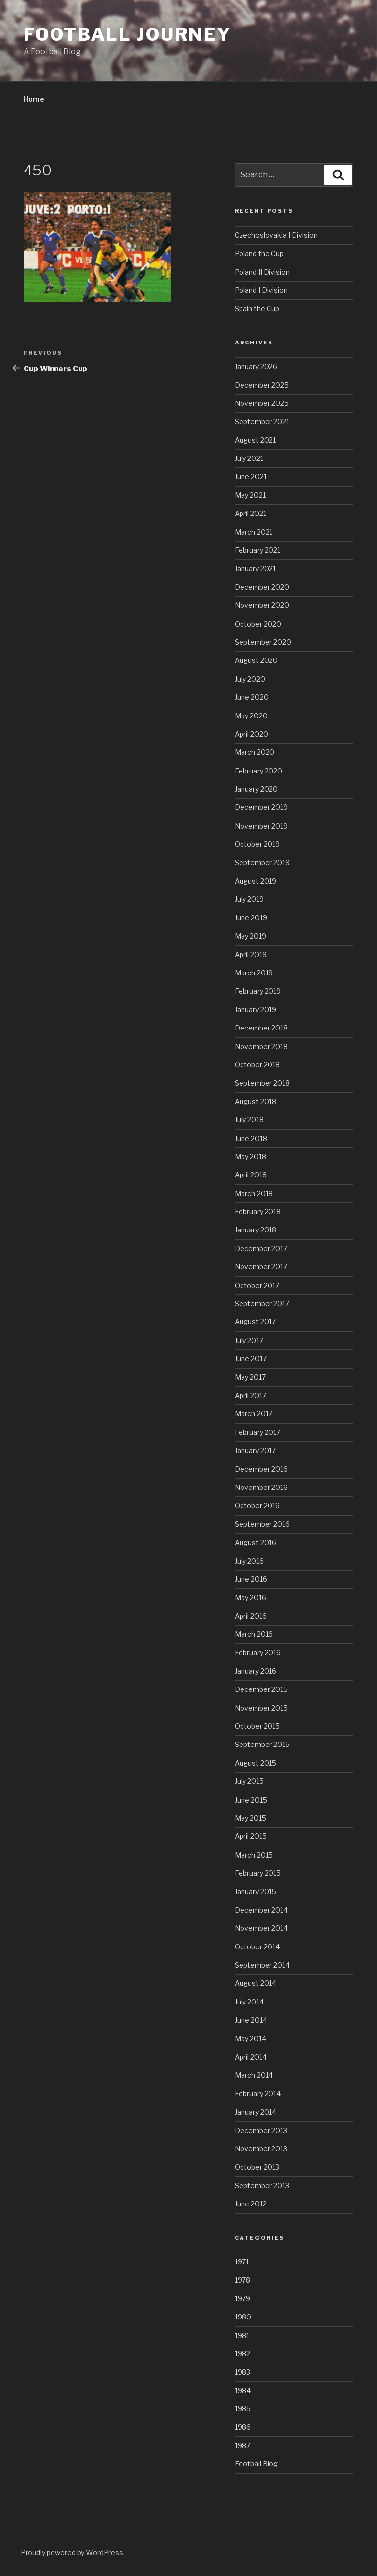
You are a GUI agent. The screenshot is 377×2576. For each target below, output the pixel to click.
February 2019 (258, 991)
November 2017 (261, 1266)
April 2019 (251, 954)
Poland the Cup (259, 253)
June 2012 (251, 2204)
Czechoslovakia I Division (276, 235)
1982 (242, 2353)
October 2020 (258, 624)
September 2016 (262, 1524)
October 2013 (257, 2167)
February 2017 (257, 1432)
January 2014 (255, 2112)
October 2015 (257, 1726)
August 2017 (255, 1321)
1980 (243, 2317)
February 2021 (257, 550)
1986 (243, 2427)
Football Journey (128, 34)
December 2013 (261, 2130)
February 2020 (258, 771)
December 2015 (261, 1689)
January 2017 (255, 1450)
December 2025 (262, 385)
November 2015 (261, 1708)
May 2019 (250, 936)
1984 (243, 2390)
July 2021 (249, 458)
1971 (242, 2262)
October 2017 (257, 1285)
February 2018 (258, 1211)
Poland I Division (261, 290)
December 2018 (261, 1028)
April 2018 (251, 1175)
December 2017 (261, 1248)
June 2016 (251, 1579)
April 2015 (251, 1836)
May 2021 (250, 495)
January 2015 (255, 1892)
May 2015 (250, 1818)
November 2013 (261, 2149)
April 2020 (251, 734)
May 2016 (250, 1597)
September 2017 (262, 1303)
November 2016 (261, 1487)
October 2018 (257, 1064)
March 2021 (253, 532)
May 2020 (251, 716)
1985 (243, 2408)
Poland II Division (262, 272)
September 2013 (262, 2185)
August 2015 (255, 1763)
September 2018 (262, 1083)
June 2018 (251, 1138)
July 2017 (249, 1340)
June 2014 (251, 2020)
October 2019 (257, 844)
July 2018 (249, 1120)
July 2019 (249, 899)
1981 (242, 2335)
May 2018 (250, 1156)
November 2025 (262, 403)
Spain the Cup (257, 308)
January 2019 (255, 1009)
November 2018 (261, 1046)
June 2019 (251, 918)
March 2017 (253, 1413)
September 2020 (263, 642)
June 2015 (251, 1800)
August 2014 (255, 1983)
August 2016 (255, 1542)
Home (34, 99)
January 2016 (255, 1671)
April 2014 (251, 2057)
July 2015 (249, 1781)
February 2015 (258, 1873)
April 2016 (251, 1616)
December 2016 (261, 1469)
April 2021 (250, 513)
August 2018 (255, 1101)
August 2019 (255, 881)
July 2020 (250, 679)
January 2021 (255, 568)
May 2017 (250, 1377)
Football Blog (256, 2464)
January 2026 (256, 366)
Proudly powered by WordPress (72, 2552)
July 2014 (249, 2002)
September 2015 (262, 1744)
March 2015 (254, 1855)
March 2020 (254, 752)
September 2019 (262, 863)
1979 (242, 2298)
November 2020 (262, 605)
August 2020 (256, 660)
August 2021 (255, 440)
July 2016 (249, 1561)
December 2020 (262, 587)
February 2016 (258, 1652)
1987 (242, 2445)
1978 (242, 2280)
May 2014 (250, 2038)
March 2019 (254, 973)
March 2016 (254, 1634)
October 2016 (257, 1505)
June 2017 (251, 1358)
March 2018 (254, 1193)
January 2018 (255, 1230)
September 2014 (262, 1965)
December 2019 (261, 807)
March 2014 (254, 2075)
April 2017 (250, 1395)
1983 (242, 2372)
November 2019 (261, 826)
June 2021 (251, 476)
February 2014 (258, 2093)
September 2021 (262, 421)
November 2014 (261, 1928)
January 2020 (256, 789)
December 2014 (261, 1910)
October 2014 (257, 1947)
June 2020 (252, 697)
